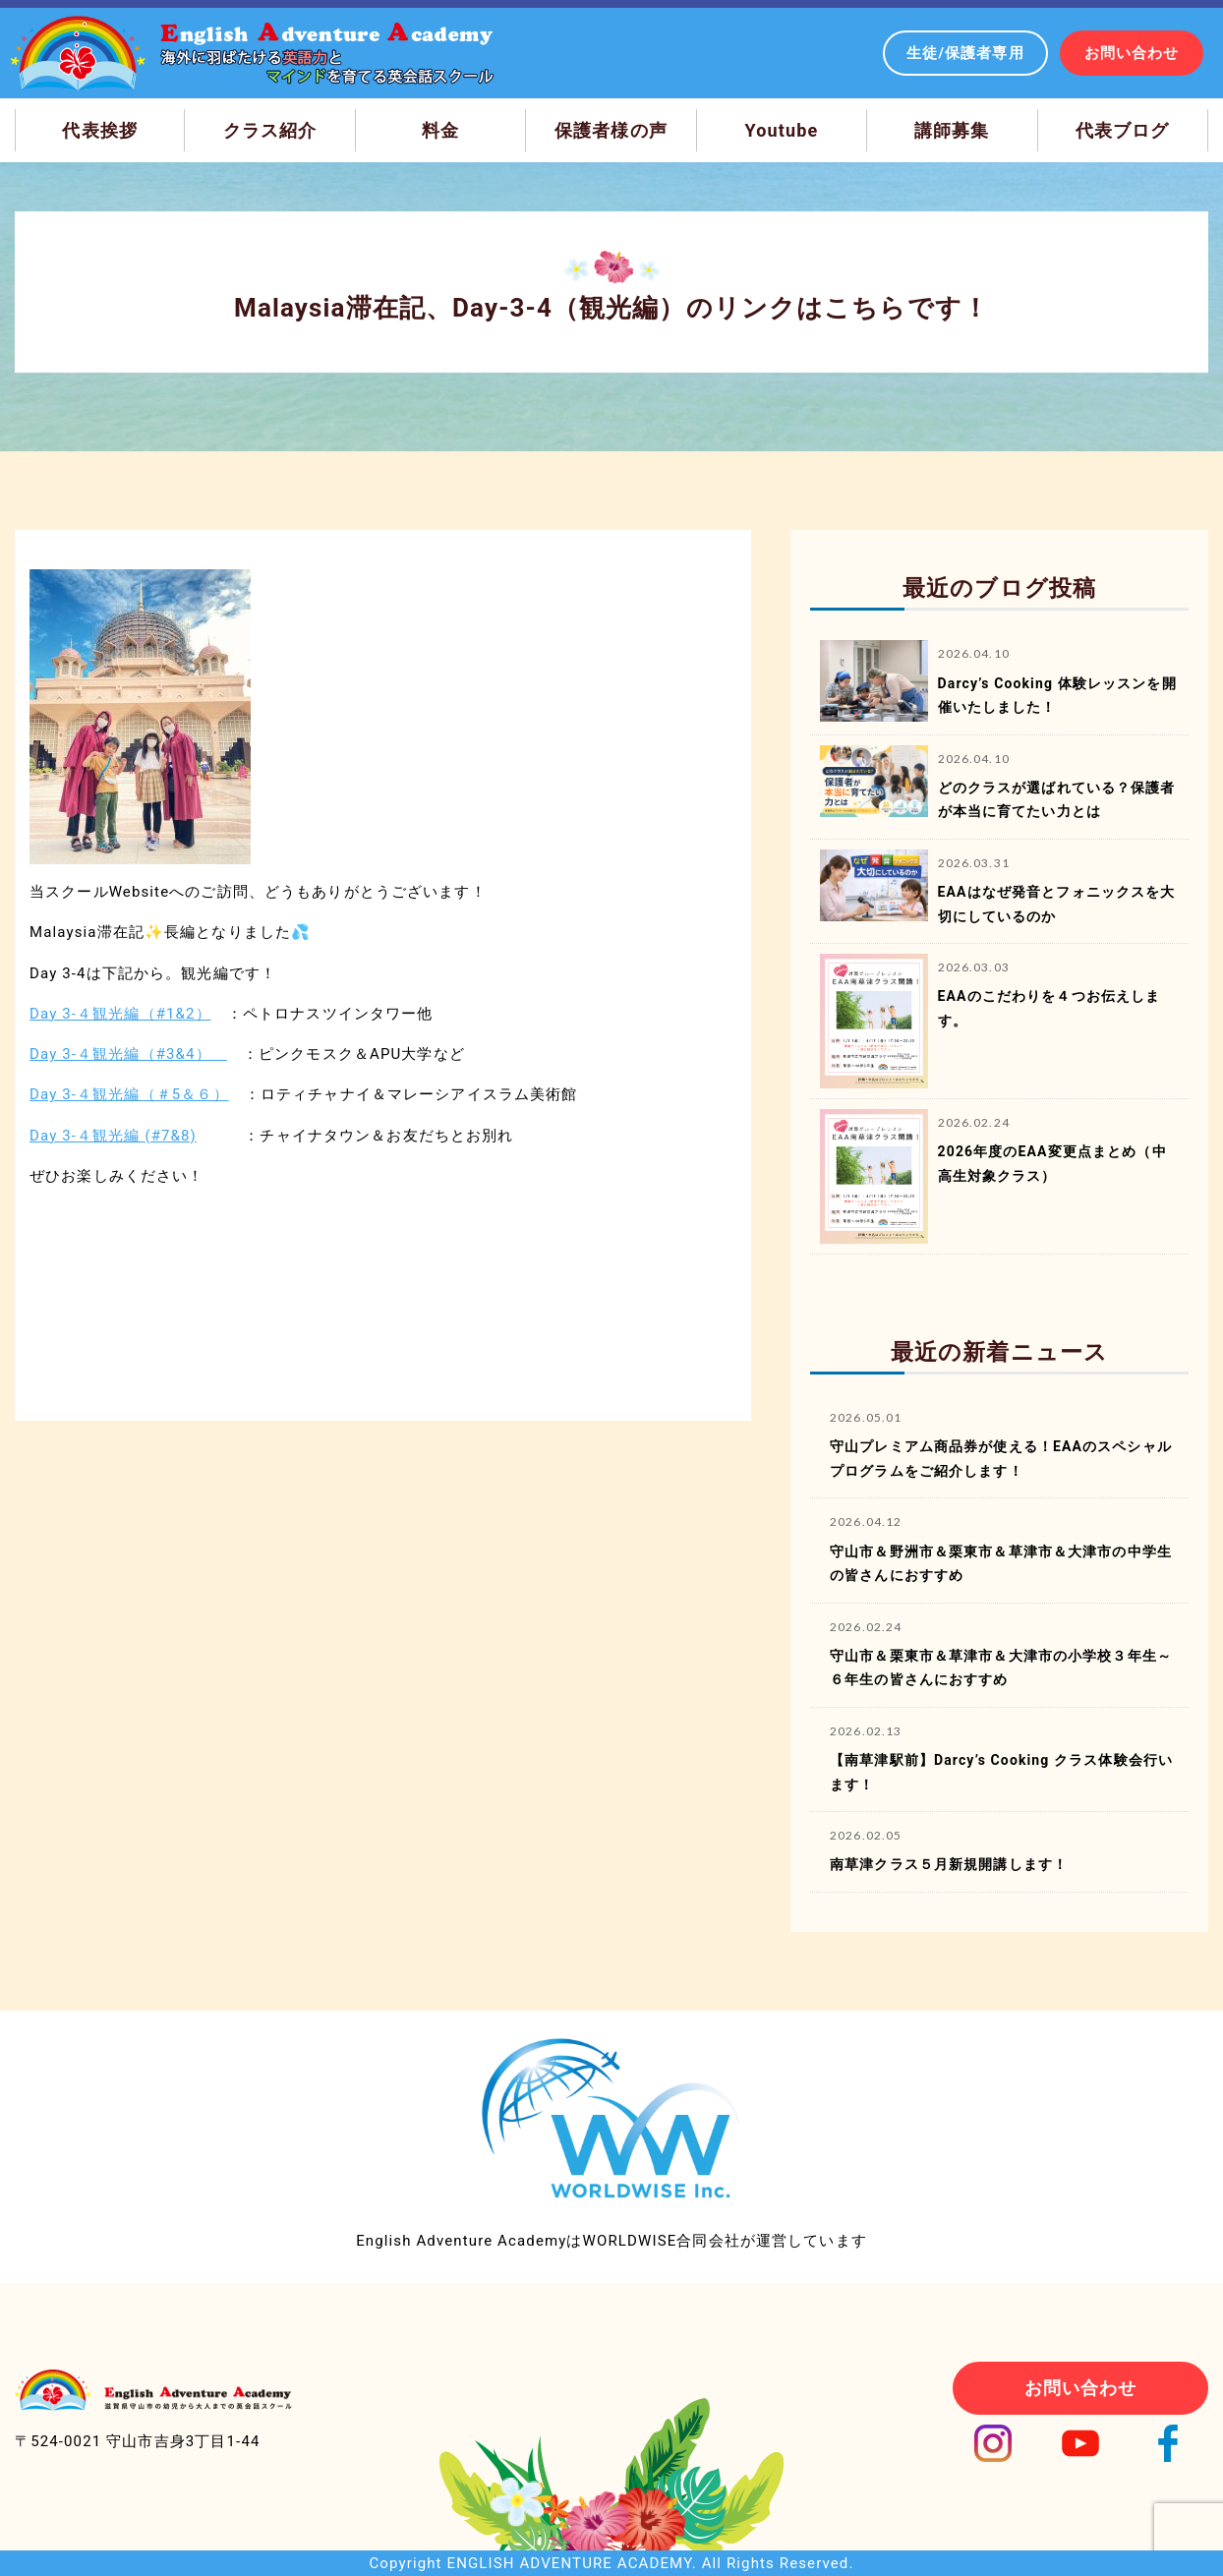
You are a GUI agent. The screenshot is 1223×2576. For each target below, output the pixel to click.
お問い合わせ (1132, 53)
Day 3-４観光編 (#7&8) (113, 1135)
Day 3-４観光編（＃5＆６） (129, 1094)
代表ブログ (1123, 130)
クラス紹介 (270, 130)
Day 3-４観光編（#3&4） (128, 1054)
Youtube (782, 130)
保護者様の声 (611, 130)
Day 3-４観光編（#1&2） (120, 1014)
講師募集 (952, 130)
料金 (440, 130)
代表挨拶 (100, 130)
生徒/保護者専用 (965, 53)
